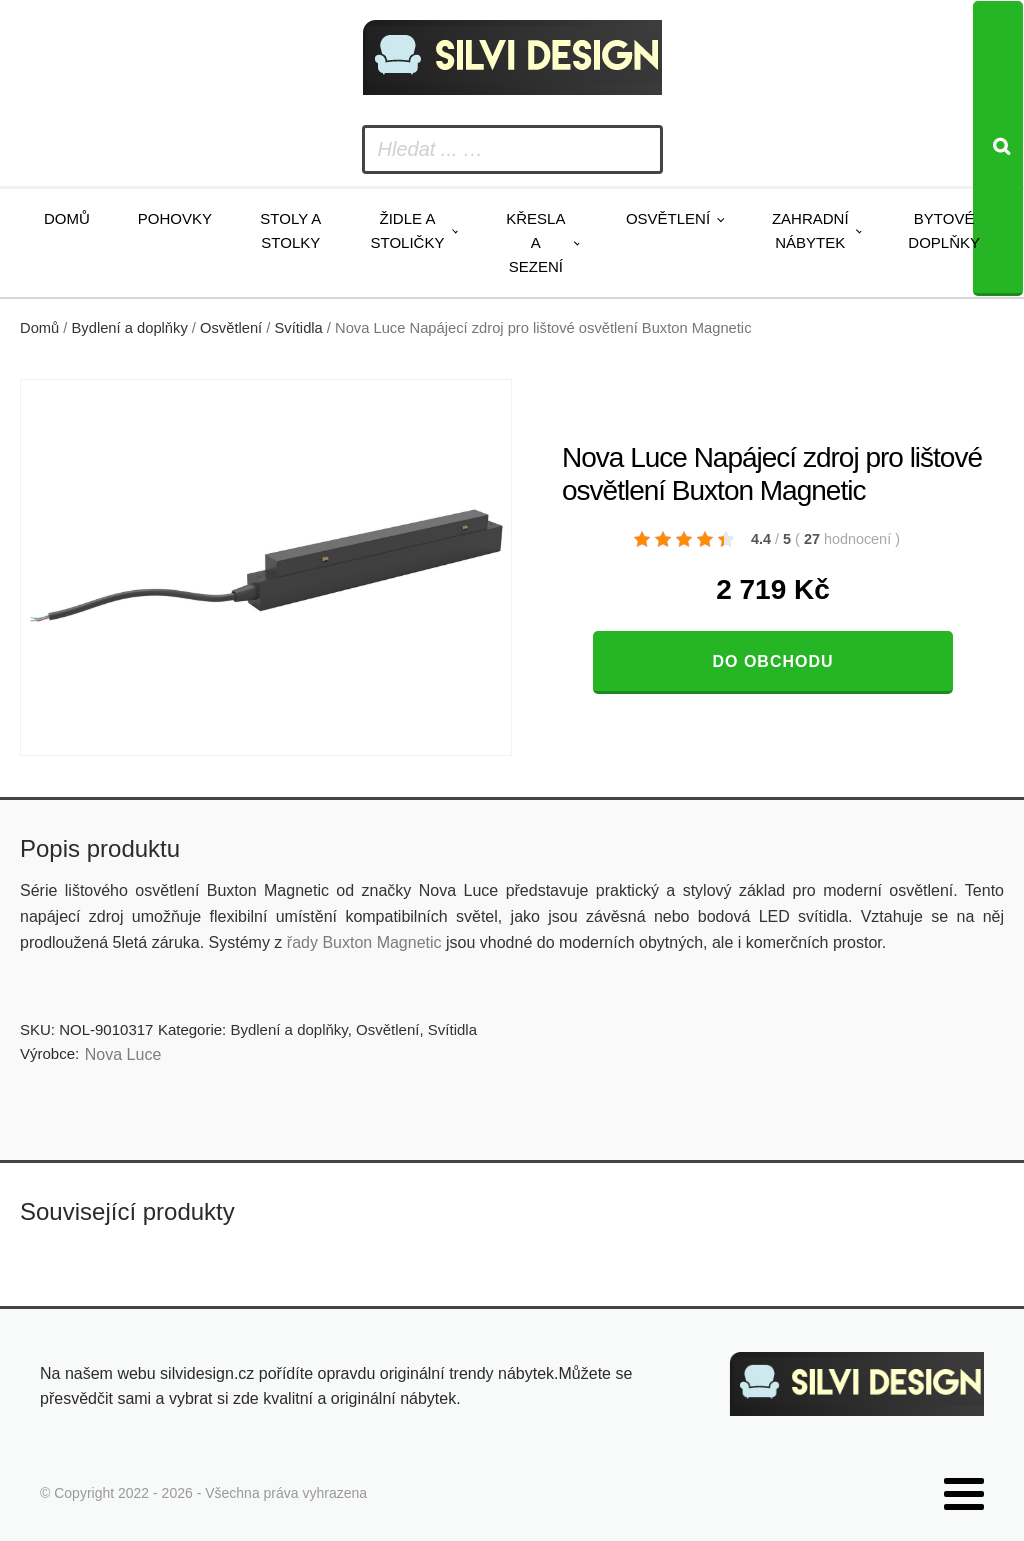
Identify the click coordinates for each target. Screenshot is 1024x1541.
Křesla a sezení (535, 242)
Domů (67, 218)
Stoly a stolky (290, 230)
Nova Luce (123, 1054)
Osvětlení (668, 218)
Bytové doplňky (944, 230)
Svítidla (299, 328)
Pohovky (175, 218)
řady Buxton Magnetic (364, 942)
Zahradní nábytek (810, 230)
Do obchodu (772, 661)
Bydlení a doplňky (130, 328)
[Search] (998, 148)
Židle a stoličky (408, 230)
